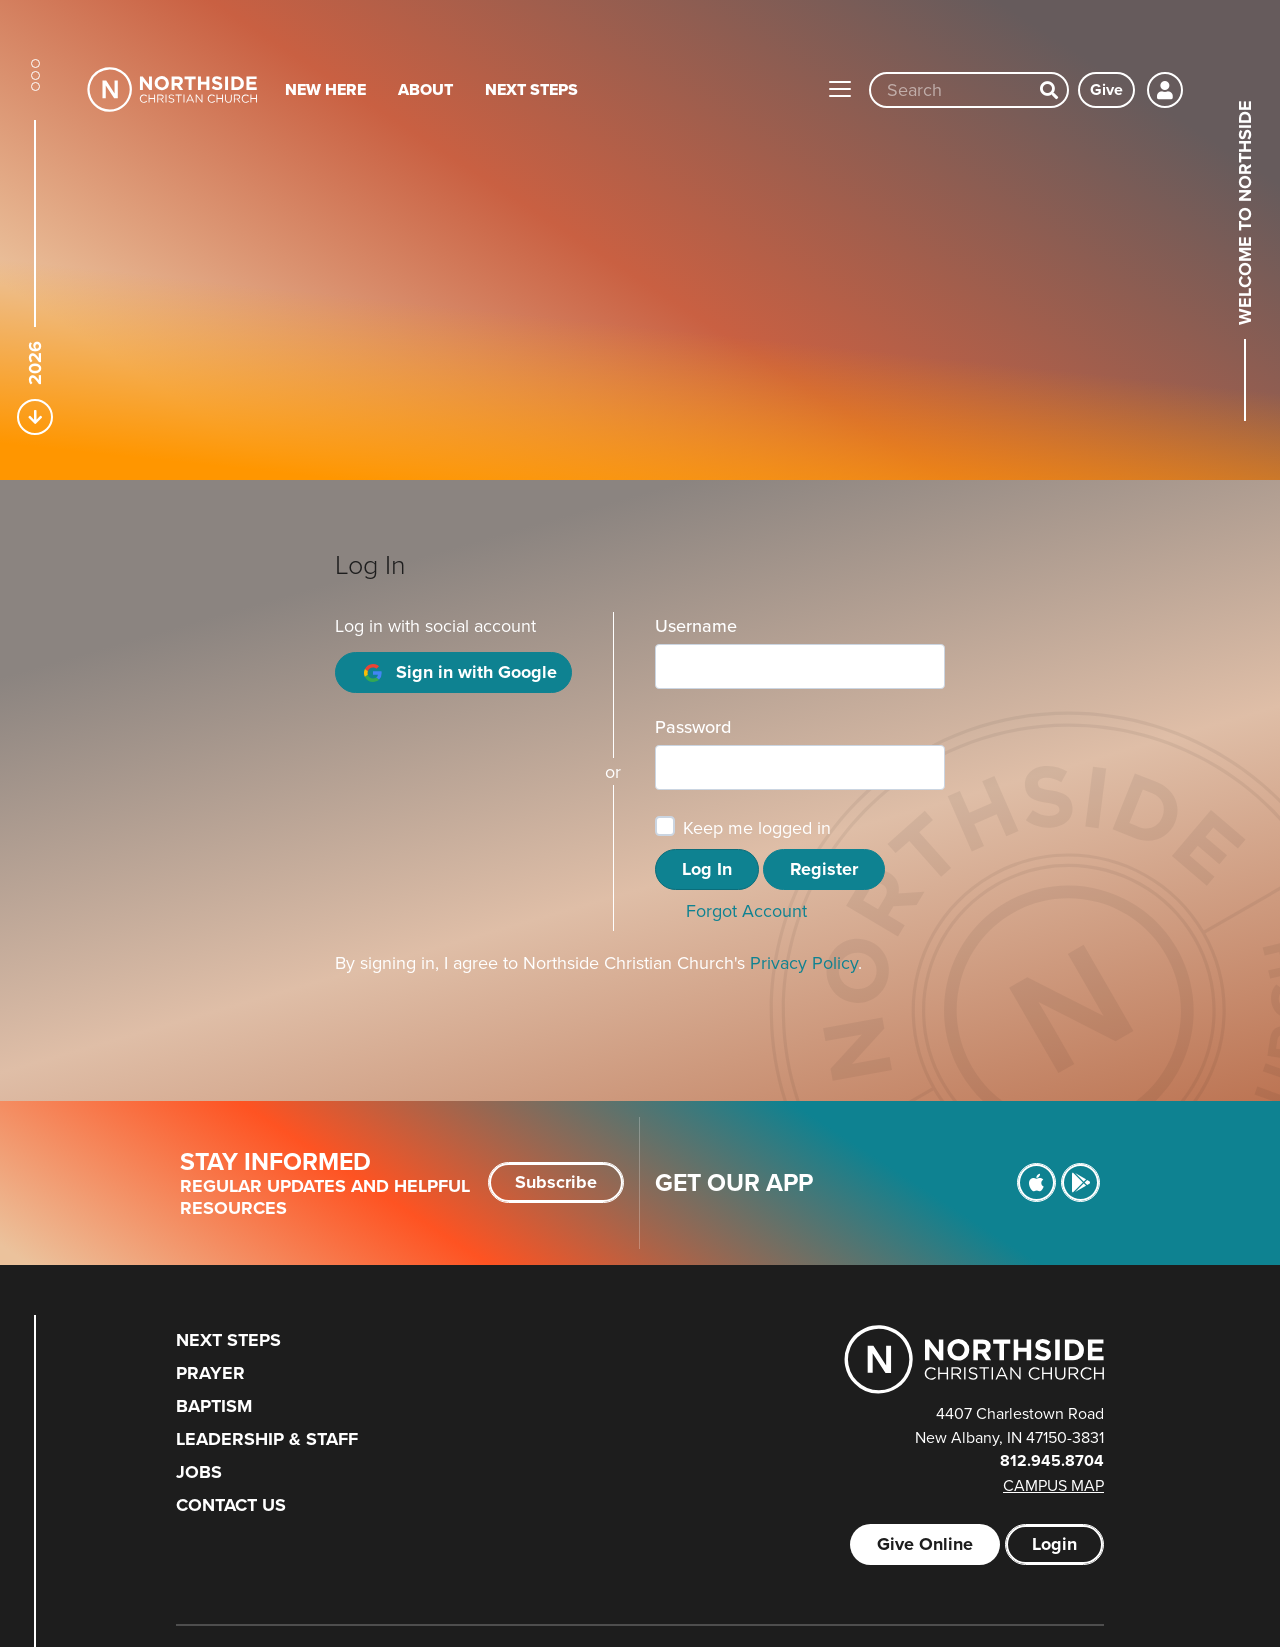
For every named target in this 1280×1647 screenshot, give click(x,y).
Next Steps (531, 89)
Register (824, 869)
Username (696, 625)
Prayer (210, 1373)
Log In (707, 869)
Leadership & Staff (267, 1439)
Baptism (214, 1406)
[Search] (1049, 90)
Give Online (925, 1544)
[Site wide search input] (951, 90)
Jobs (199, 1472)
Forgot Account (746, 910)
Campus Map (1053, 1485)
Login (1054, 1544)
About (425, 89)
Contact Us (231, 1505)
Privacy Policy (804, 962)
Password (693, 726)
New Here (325, 89)
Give (1106, 89)
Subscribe (556, 1182)
